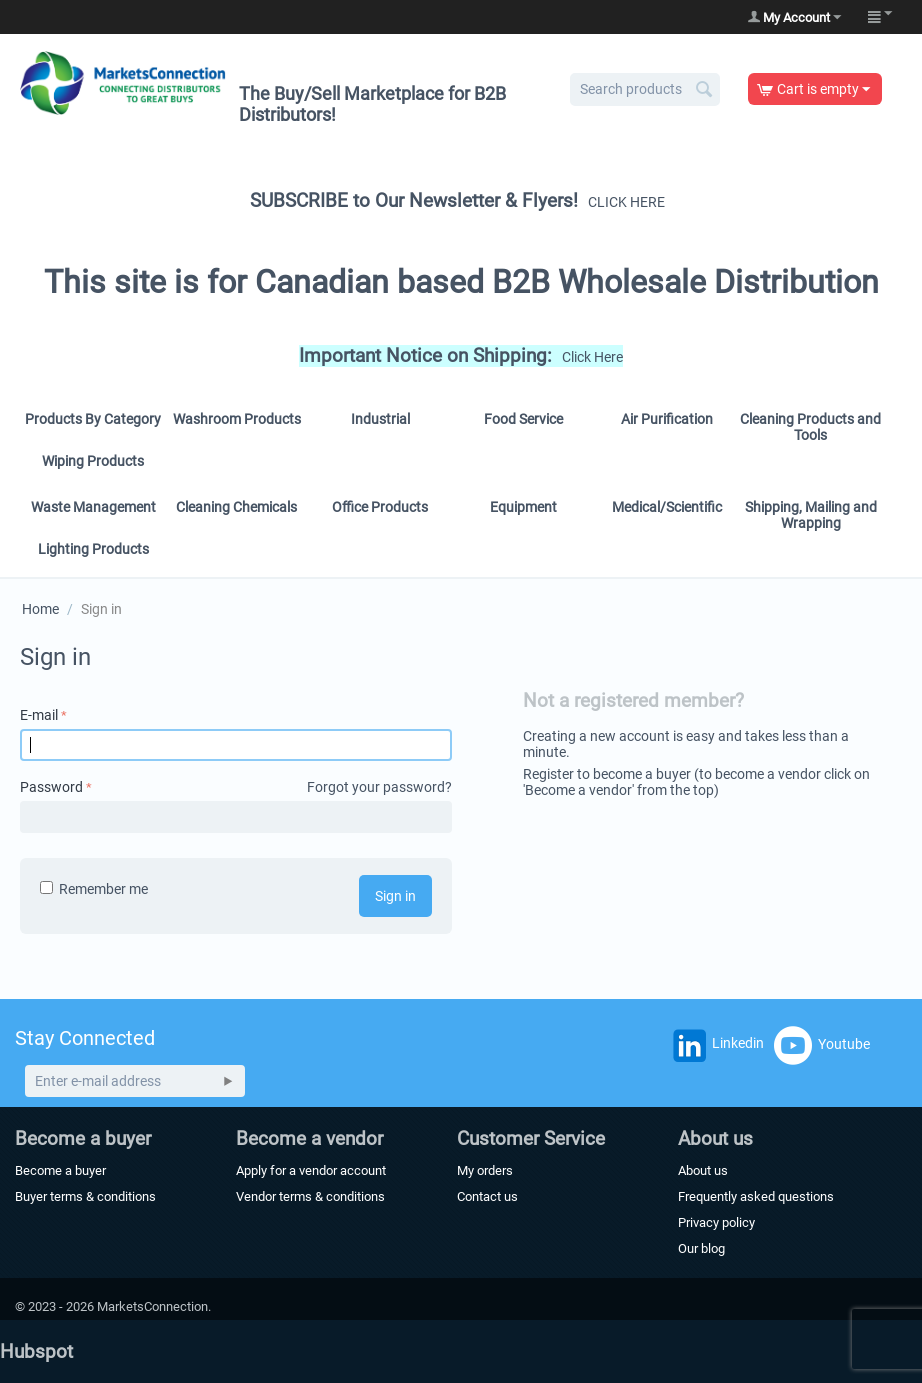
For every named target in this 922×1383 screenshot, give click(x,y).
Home (40, 609)
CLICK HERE (626, 202)
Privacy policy (716, 1222)
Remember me (94, 889)
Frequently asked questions (756, 1196)
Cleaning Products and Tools (810, 427)
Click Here (592, 357)
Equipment (523, 507)
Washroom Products (237, 419)
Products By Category (93, 419)
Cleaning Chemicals (236, 507)
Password (51, 787)
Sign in (395, 896)
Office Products (380, 507)
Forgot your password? (379, 787)
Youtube (822, 1045)
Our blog (701, 1248)
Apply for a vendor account (311, 1170)
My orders (485, 1170)
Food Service (523, 419)
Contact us (487, 1196)
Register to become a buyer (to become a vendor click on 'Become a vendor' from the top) (696, 782)
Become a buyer (60, 1170)
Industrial (380, 419)
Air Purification (667, 419)
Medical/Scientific (667, 507)
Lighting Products (93, 549)
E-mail (39, 715)
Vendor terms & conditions (310, 1196)
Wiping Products (93, 461)
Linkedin (716, 1048)
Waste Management (93, 507)
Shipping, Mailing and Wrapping (811, 515)
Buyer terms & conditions (85, 1196)
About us (703, 1170)
